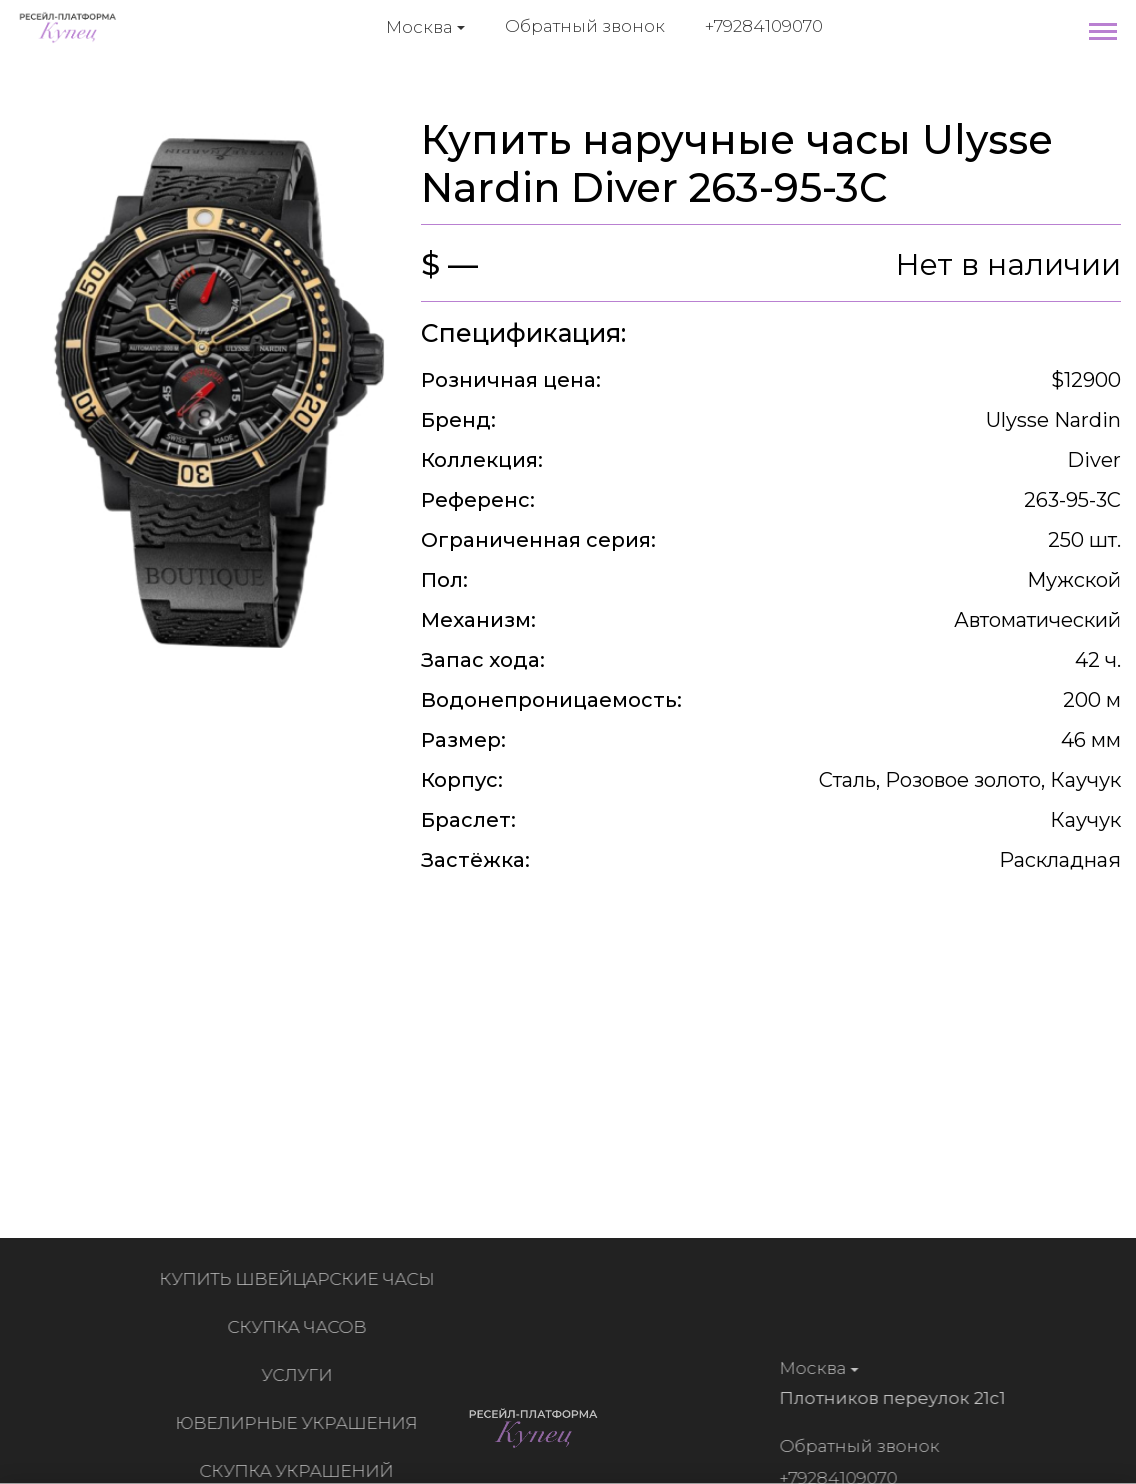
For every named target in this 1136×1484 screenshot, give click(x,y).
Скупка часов (301, 1327)
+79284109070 (764, 26)
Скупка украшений (301, 1471)
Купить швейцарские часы (301, 1279)
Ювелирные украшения (301, 1423)
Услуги (301, 1375)
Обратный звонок (585, 26)
